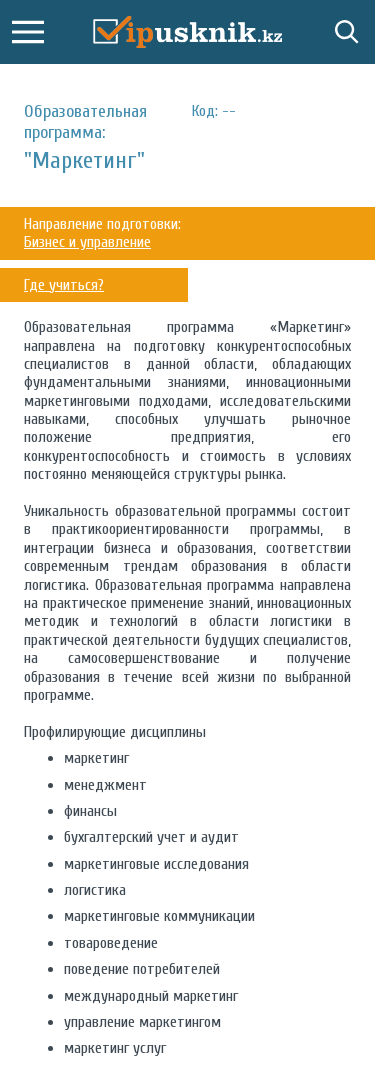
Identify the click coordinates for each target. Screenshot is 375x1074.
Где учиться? (64, 285)
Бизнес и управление (87, 242)
